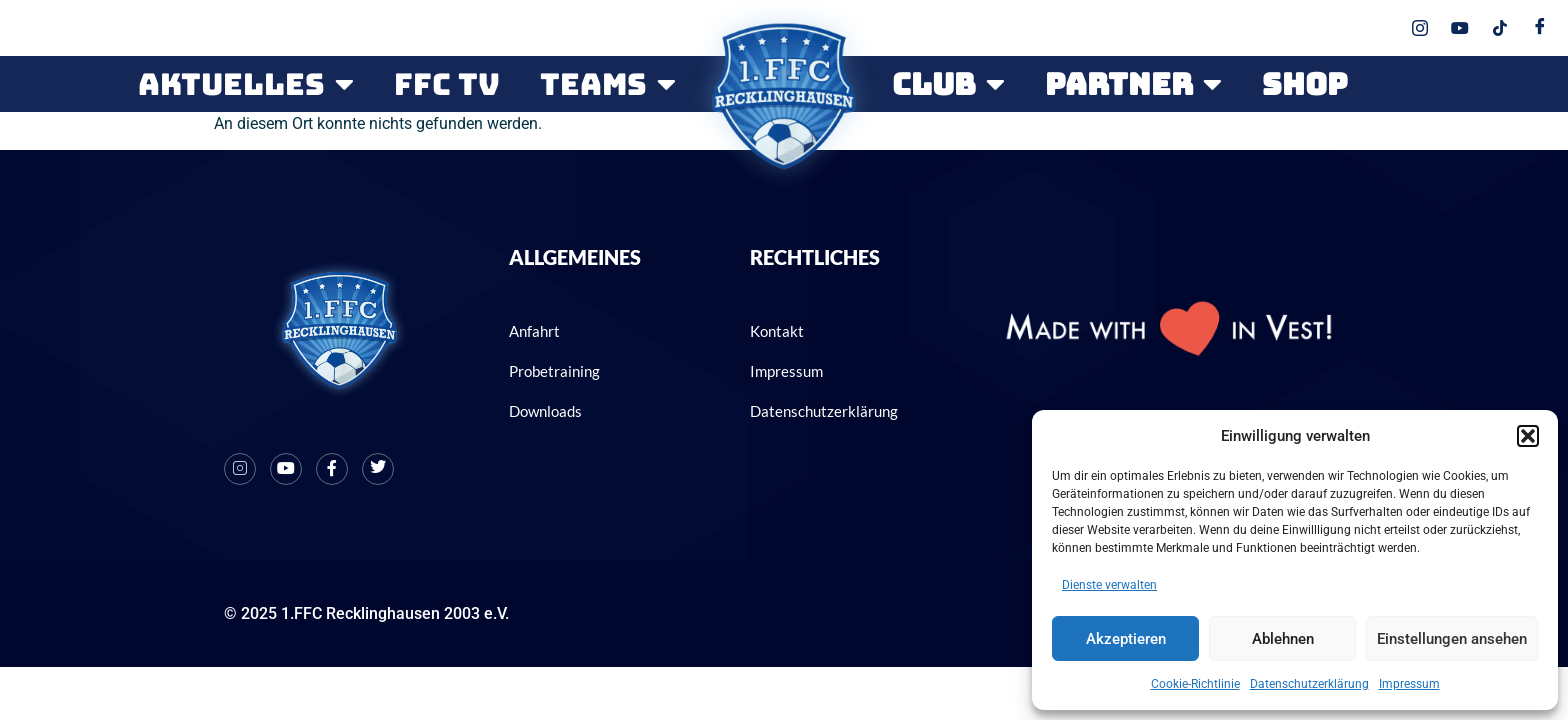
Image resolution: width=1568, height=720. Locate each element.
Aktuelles (246, 84)
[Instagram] (240, 459)
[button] (1528, 436)
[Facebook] (332, 459)
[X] (378, 459)
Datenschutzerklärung (1309, 684)
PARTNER (1133, 84)
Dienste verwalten (1109, 585)
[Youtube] (286, 459)
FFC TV (447, 84)
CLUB (948, 84)
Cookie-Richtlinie (1195, 684)
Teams (608, 84)
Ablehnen (1283, 639)
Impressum (1409, 684)
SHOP (1304, 84)
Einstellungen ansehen (1452, 639)
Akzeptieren (1126, 639)
